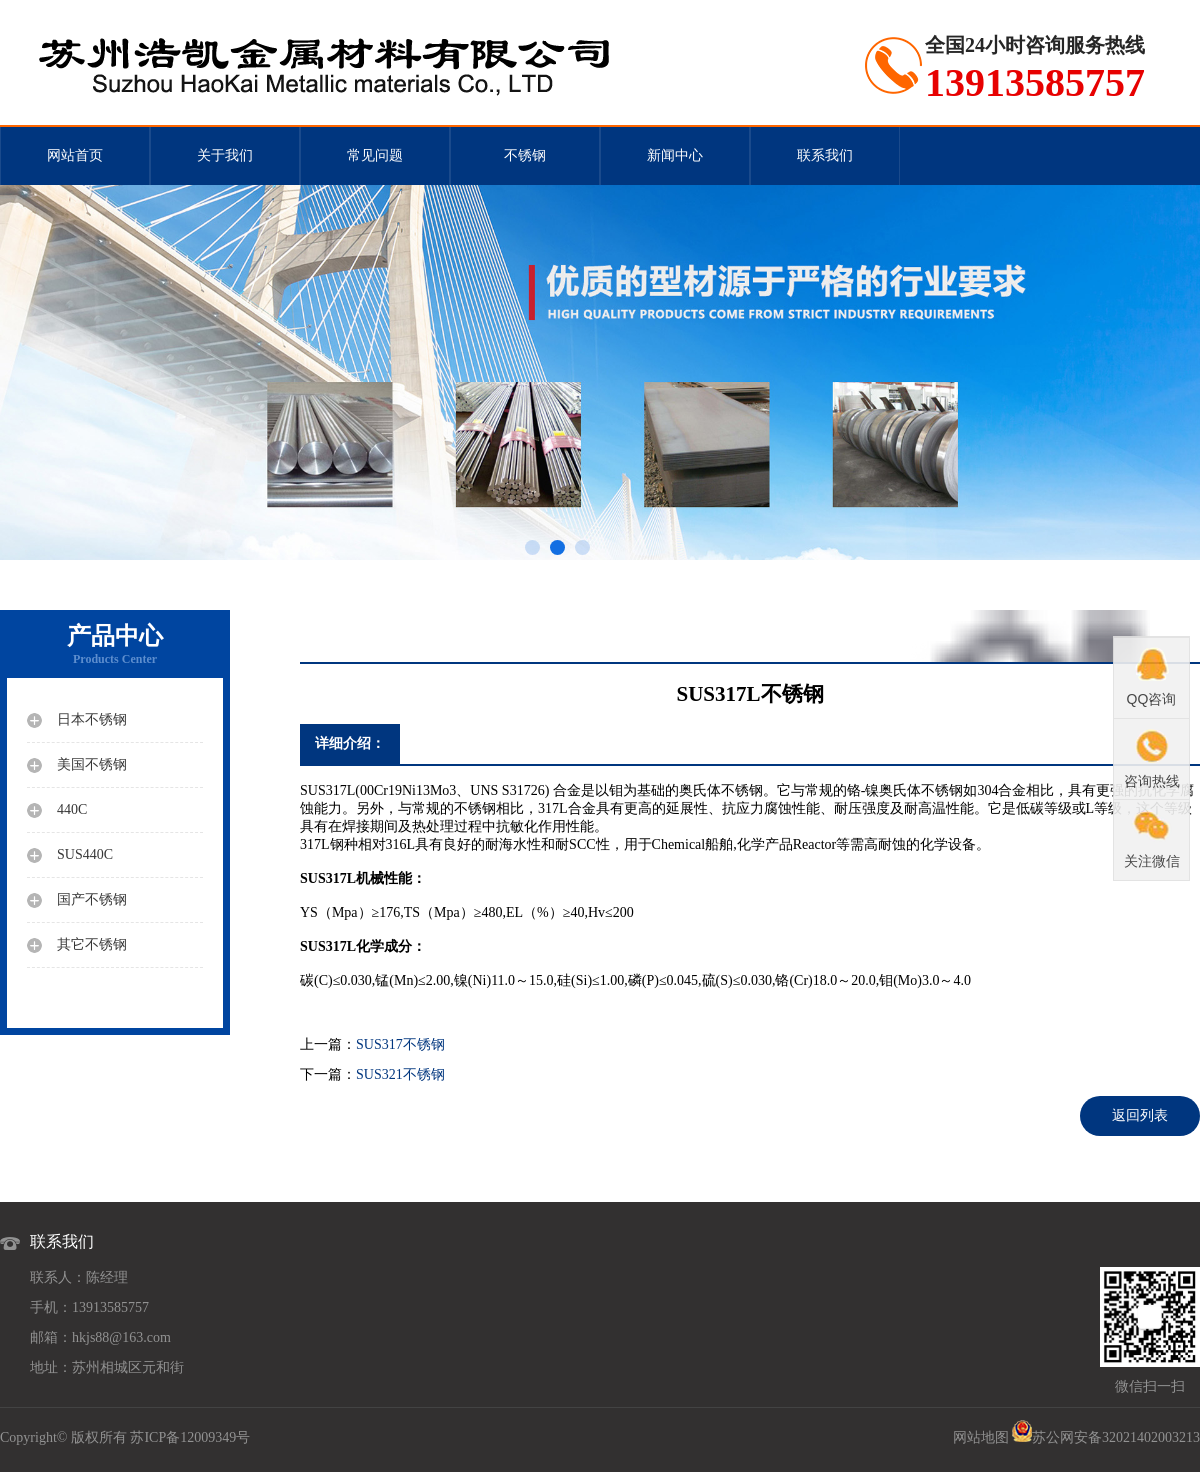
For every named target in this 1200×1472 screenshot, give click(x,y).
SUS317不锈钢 (400, 1044)
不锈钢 (525, 155)
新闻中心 (675, 155)
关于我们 (225, 155)
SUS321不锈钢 (400, 1074)
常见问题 (375, 155)
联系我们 (825, 155)
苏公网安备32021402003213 (1116, 1437)
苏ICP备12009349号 (190, 1437)
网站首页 (75, 155)
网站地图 (981, 1437)
